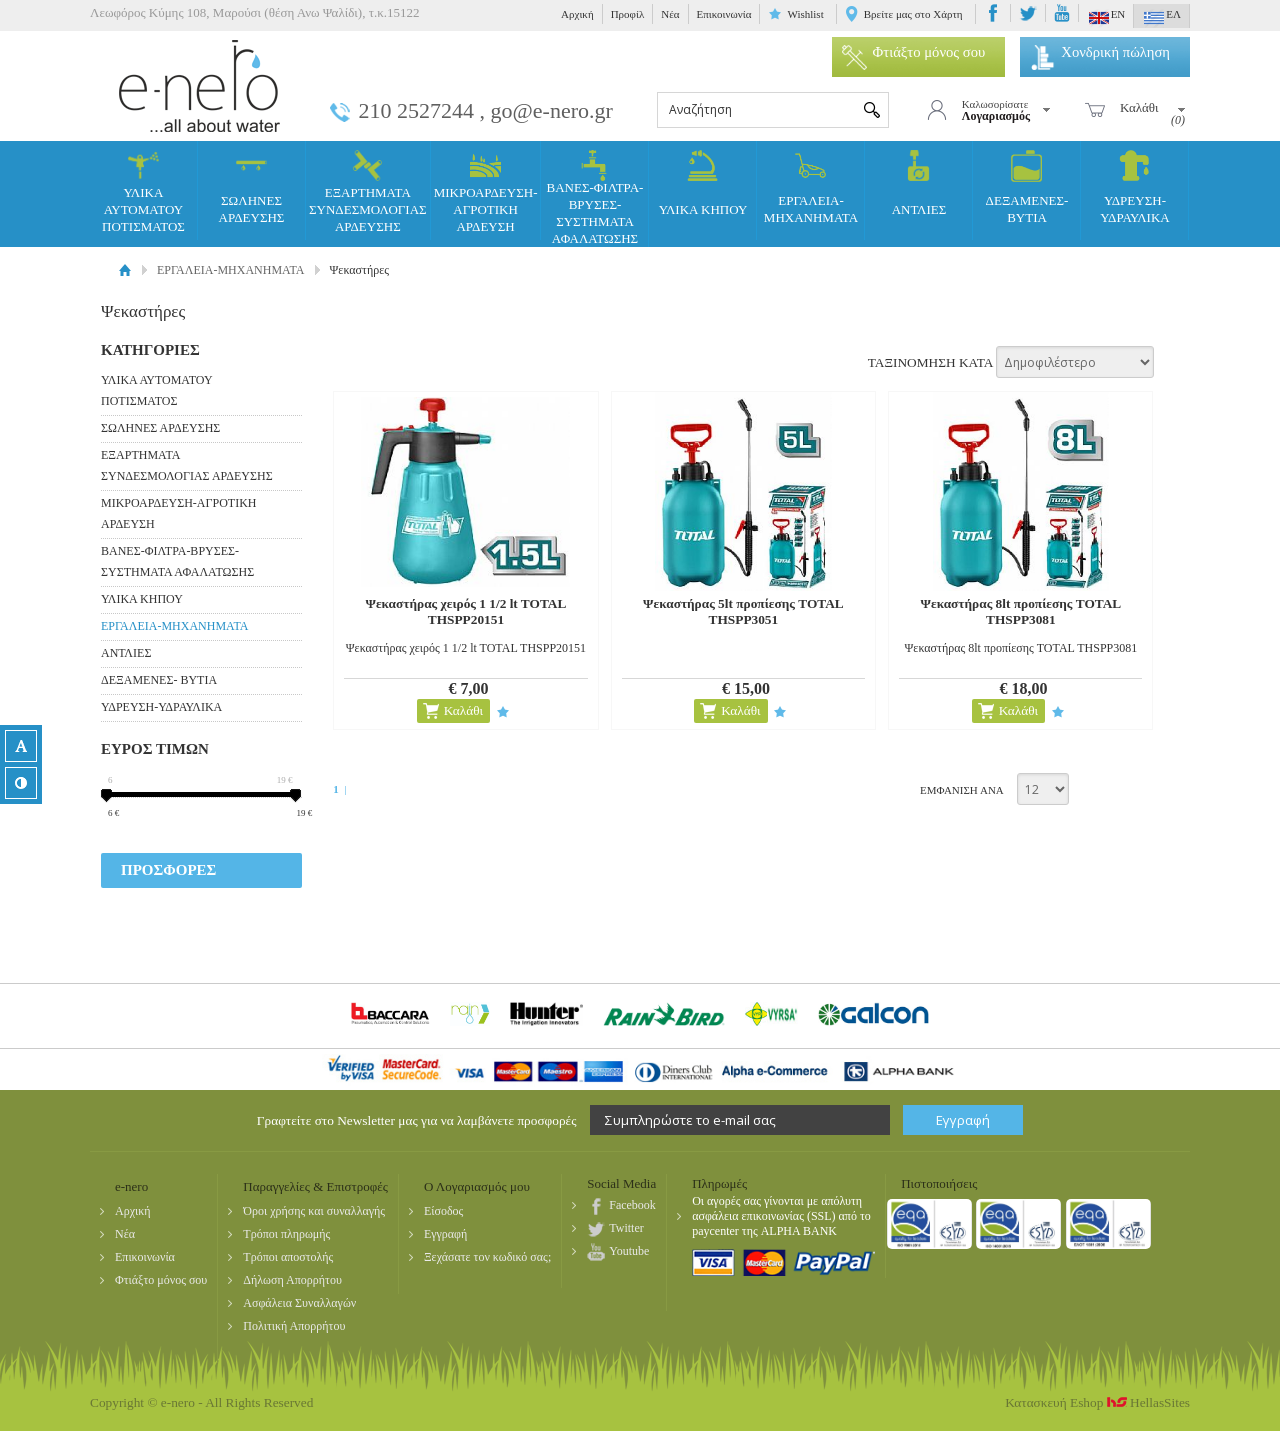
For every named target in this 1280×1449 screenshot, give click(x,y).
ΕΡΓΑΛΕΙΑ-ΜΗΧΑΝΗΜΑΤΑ (811, 188)
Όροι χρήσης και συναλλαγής (314, 1211)
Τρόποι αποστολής (288, 1257)
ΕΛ (1162, 18)
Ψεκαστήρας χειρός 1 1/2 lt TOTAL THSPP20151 (464, 611)
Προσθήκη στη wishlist (501, 711)
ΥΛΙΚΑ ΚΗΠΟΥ (703, 183)
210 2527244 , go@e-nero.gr (486, 110)
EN (1107, 18)
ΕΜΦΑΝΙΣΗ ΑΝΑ (962, 790)
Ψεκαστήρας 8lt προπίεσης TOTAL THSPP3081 (1015, 611)
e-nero (200, 85)
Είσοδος (443, 1211)
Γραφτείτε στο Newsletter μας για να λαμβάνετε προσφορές (417, 1120)
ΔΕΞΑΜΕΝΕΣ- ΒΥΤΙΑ (1027, 188)
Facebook (632, 1205)
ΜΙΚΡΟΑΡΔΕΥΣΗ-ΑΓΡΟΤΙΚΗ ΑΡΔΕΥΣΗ (486, 192)
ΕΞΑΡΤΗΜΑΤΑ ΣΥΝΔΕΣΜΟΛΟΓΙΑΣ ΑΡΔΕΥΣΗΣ (368, 192)
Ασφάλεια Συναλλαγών (299, 1303)
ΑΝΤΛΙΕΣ (919, 183)
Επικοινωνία (724, 14)
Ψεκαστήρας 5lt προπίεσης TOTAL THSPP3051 (740, 611)
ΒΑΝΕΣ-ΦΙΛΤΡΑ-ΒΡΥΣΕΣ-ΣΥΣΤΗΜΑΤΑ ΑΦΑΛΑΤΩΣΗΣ (595, 198)
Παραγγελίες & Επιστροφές (315, 1186)
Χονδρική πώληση (1100, 52)
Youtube (629, 1251)
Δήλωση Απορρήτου (292, 1280)
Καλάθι (463, 710)
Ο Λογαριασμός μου (477, 1186)
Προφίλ (628, 14)
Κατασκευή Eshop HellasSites (1097, 1402)
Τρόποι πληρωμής (286, 1234)
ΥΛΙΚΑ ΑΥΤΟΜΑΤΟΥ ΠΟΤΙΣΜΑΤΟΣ (143, 192)
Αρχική (577, 14)
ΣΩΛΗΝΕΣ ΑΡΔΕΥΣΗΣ (252, 188)
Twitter (626, 1228)
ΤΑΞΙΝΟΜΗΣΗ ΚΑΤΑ (930, 362)
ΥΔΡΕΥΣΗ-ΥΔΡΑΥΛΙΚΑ (1134, 188)
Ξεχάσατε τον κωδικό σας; (487, 1257)
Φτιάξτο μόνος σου (914, 52)
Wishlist (805, 14)
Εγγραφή (445, 1234)
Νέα (670, 14)
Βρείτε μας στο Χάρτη (913, 14)
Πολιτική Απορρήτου (294, 1326)
